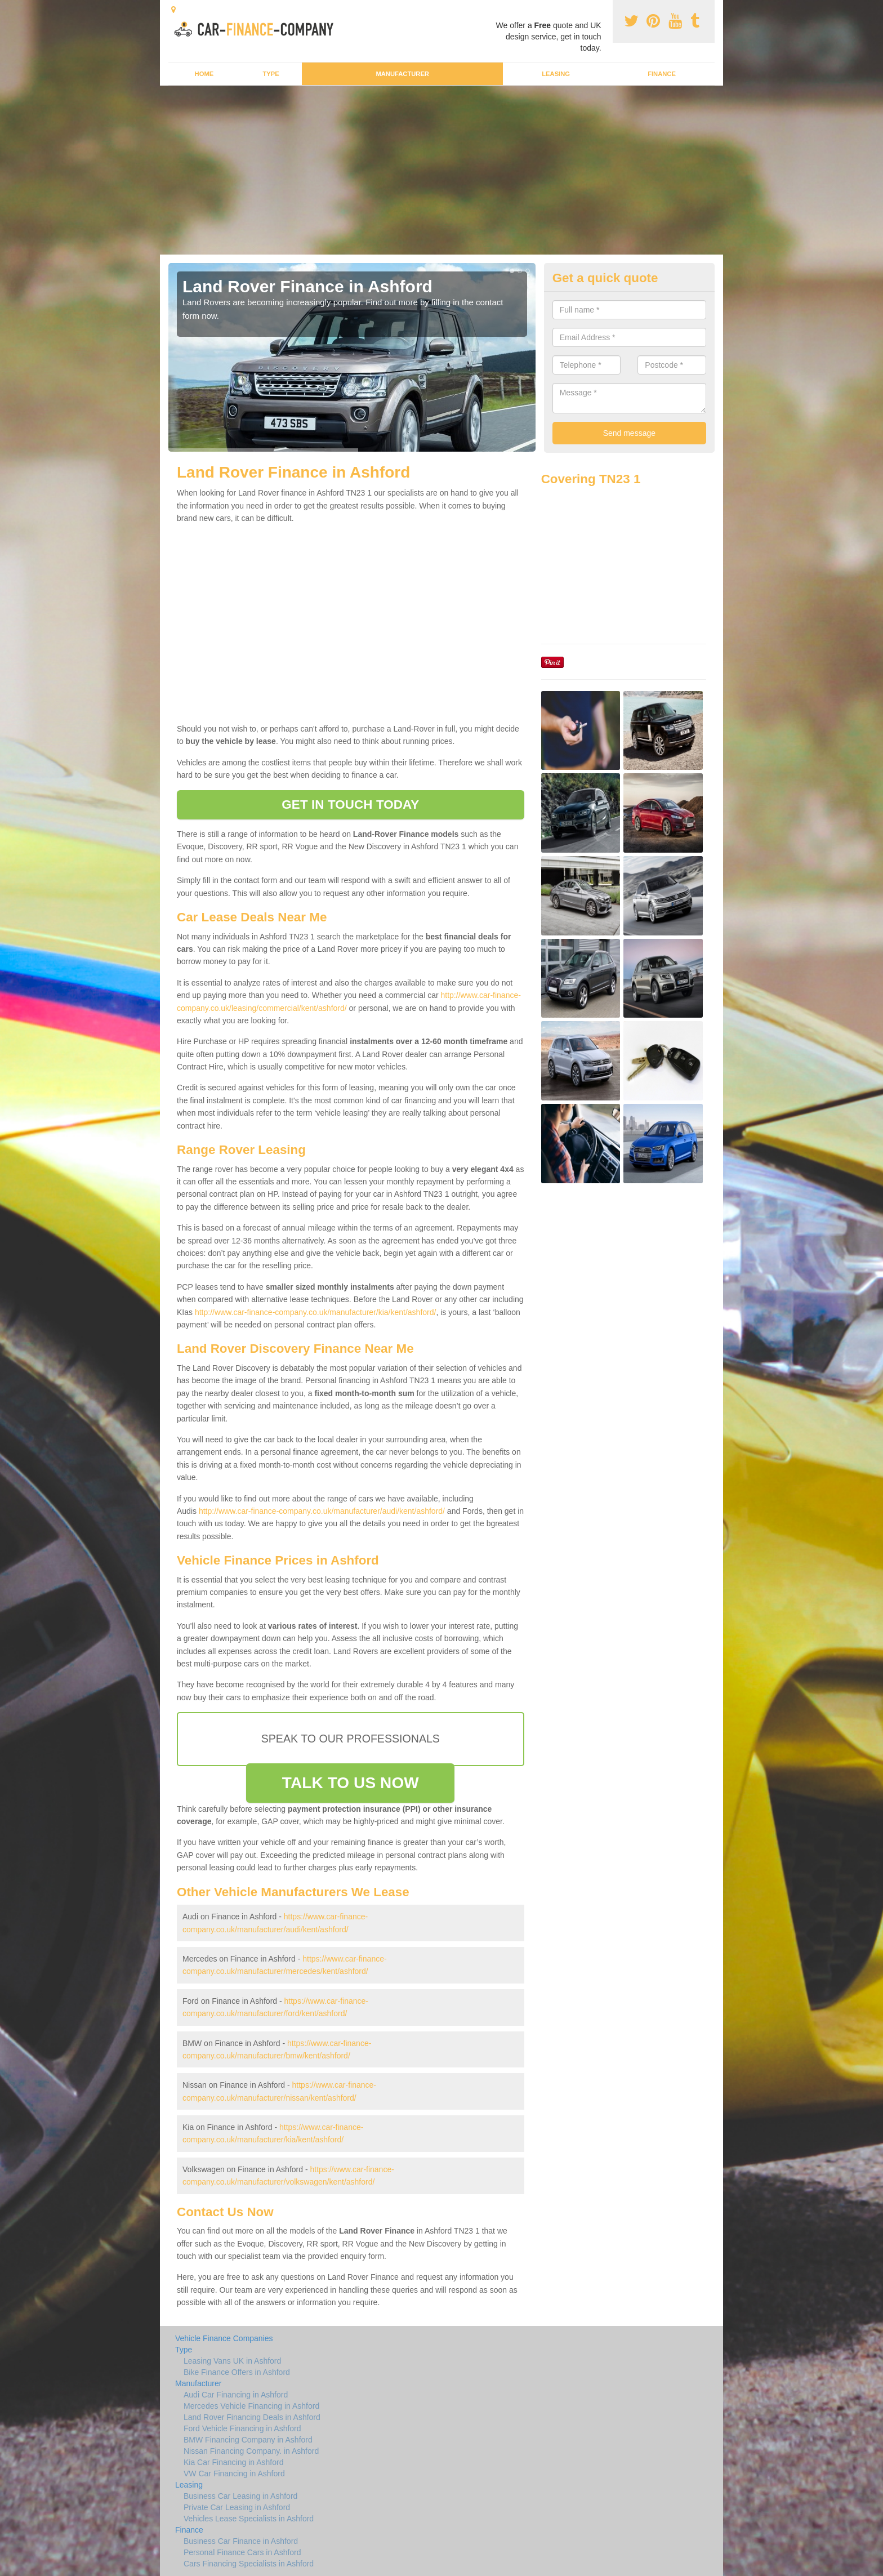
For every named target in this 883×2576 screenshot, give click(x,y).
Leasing (556, 73)
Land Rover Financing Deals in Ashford (252, 2417)
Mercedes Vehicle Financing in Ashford (251, 2405)
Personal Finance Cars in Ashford (242, 2552)
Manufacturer (402, 73)
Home (204, 73)
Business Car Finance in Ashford (241, 2541)
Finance (662, 73)
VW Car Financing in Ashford (234, 2473)
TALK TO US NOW (350, 1782)
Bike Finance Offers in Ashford (237, 2372)
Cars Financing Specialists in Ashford (249, 2563)
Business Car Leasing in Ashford (240, 2496)
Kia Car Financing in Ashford (233, 2462)
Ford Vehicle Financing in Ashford (242, 2428)
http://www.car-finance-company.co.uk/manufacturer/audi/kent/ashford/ (322, 1511)
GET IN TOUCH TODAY (350, 804)
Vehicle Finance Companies (224, 2338)
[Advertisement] (441, 170)
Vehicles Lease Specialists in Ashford (249, 2518)
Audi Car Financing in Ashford (236, 2394)
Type (270, 73)
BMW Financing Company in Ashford (248, 2439)
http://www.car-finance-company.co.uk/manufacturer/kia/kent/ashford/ (315, 1312)
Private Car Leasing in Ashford (237, 2507)
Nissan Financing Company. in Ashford (251, 2450)
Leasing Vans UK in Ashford (232, 2360)
